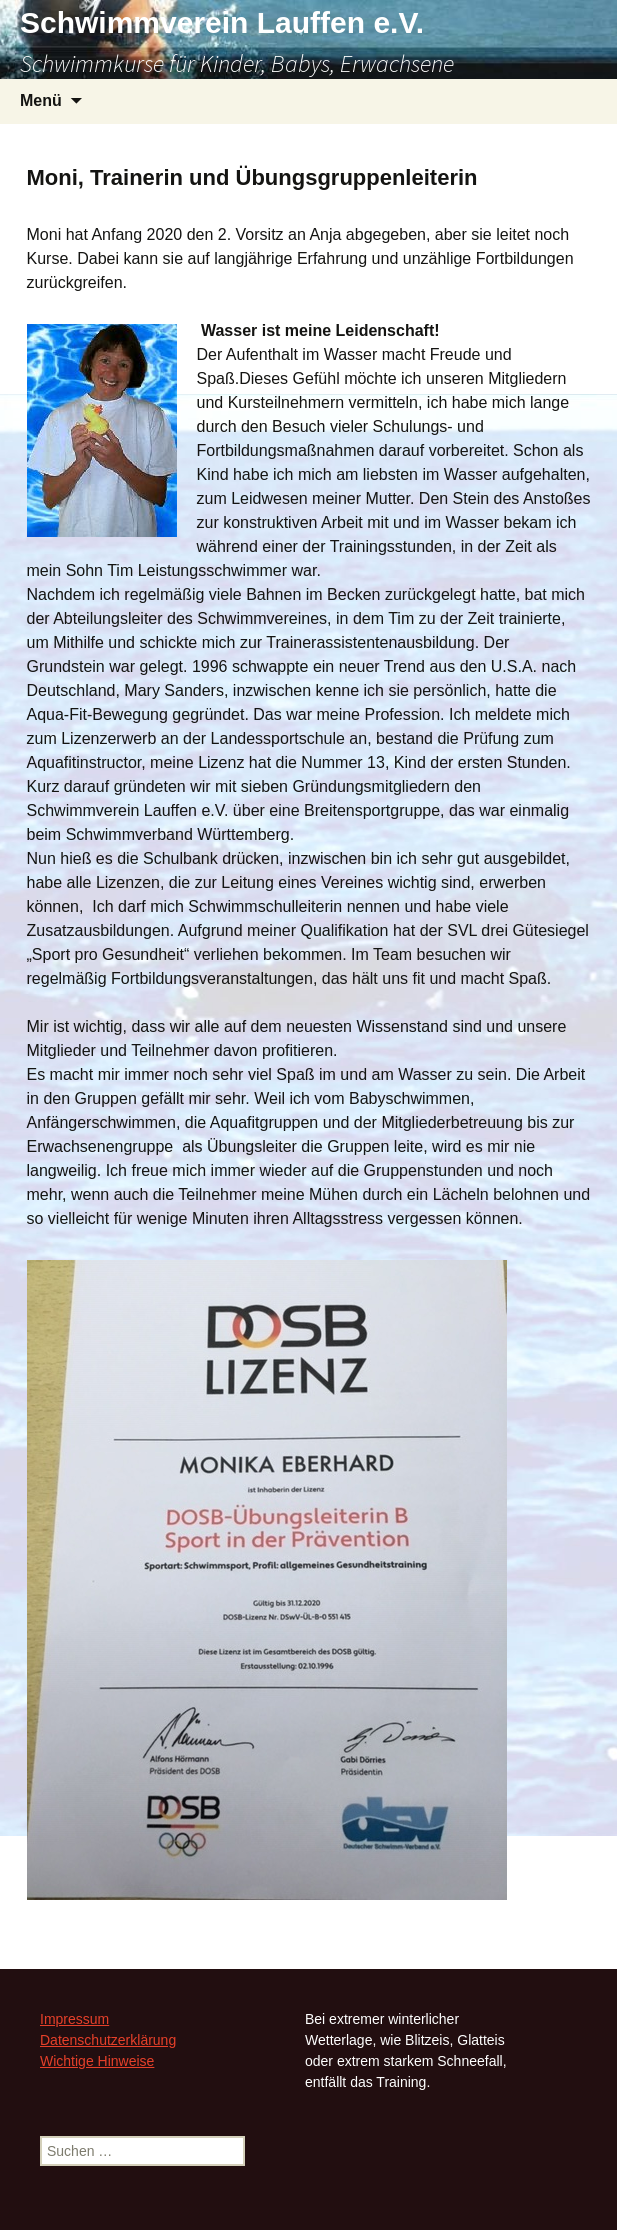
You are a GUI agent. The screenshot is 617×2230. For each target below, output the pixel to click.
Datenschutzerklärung (108, 2040)
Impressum (74, 2019)
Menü (41, 100)
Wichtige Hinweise (97, 2061)
